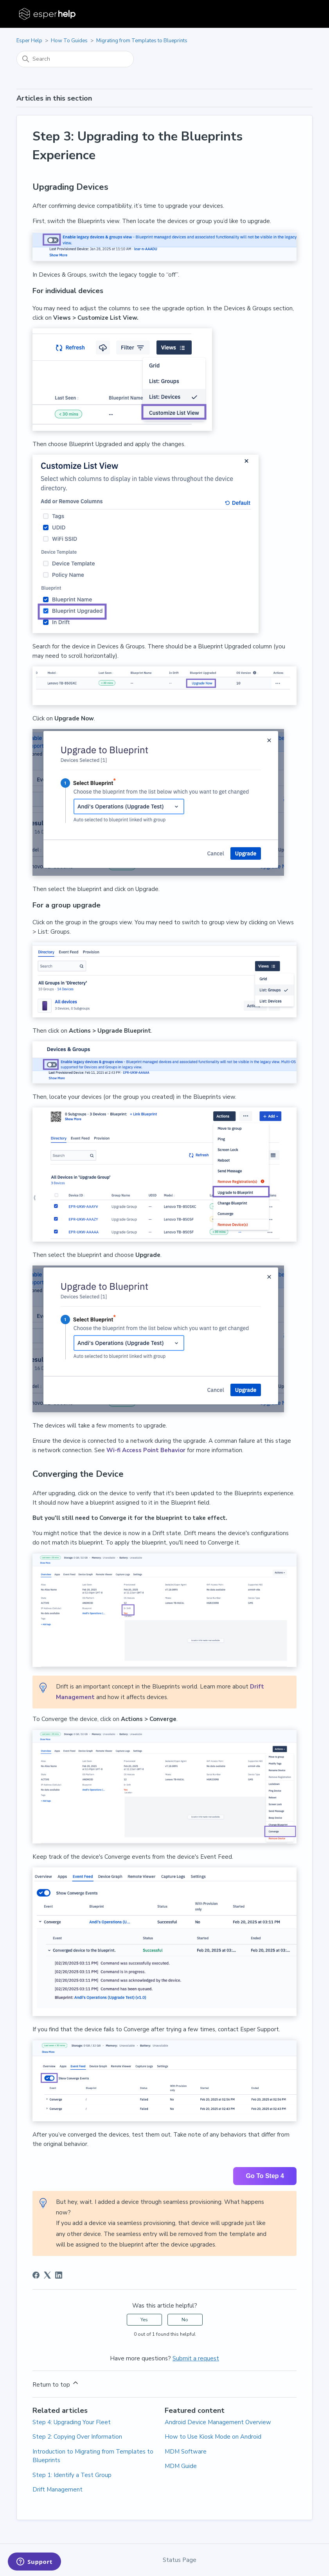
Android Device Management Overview (218, 2422)
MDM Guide (181, 2466)
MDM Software (186, 2451)
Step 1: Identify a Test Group (71, 2475)
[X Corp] (47, 2275)
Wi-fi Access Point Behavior (145, 1450)
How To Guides (69, 40)
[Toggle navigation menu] (299, 14)
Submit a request (196, 2358)
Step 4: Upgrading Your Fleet (71, 2422)
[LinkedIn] (58, 2275)
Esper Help (29, 40)
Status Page (179, 2560)
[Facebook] (36, 2275)
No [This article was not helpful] (185, 2320)
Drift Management (57, 2489)
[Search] (75, 59)
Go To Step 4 (265, 2176)
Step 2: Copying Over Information (77, 2437)
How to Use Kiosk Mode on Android (213, 2437)
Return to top (55, 2384)
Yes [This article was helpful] (144, 2320)
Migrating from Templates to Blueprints (141, 40)
